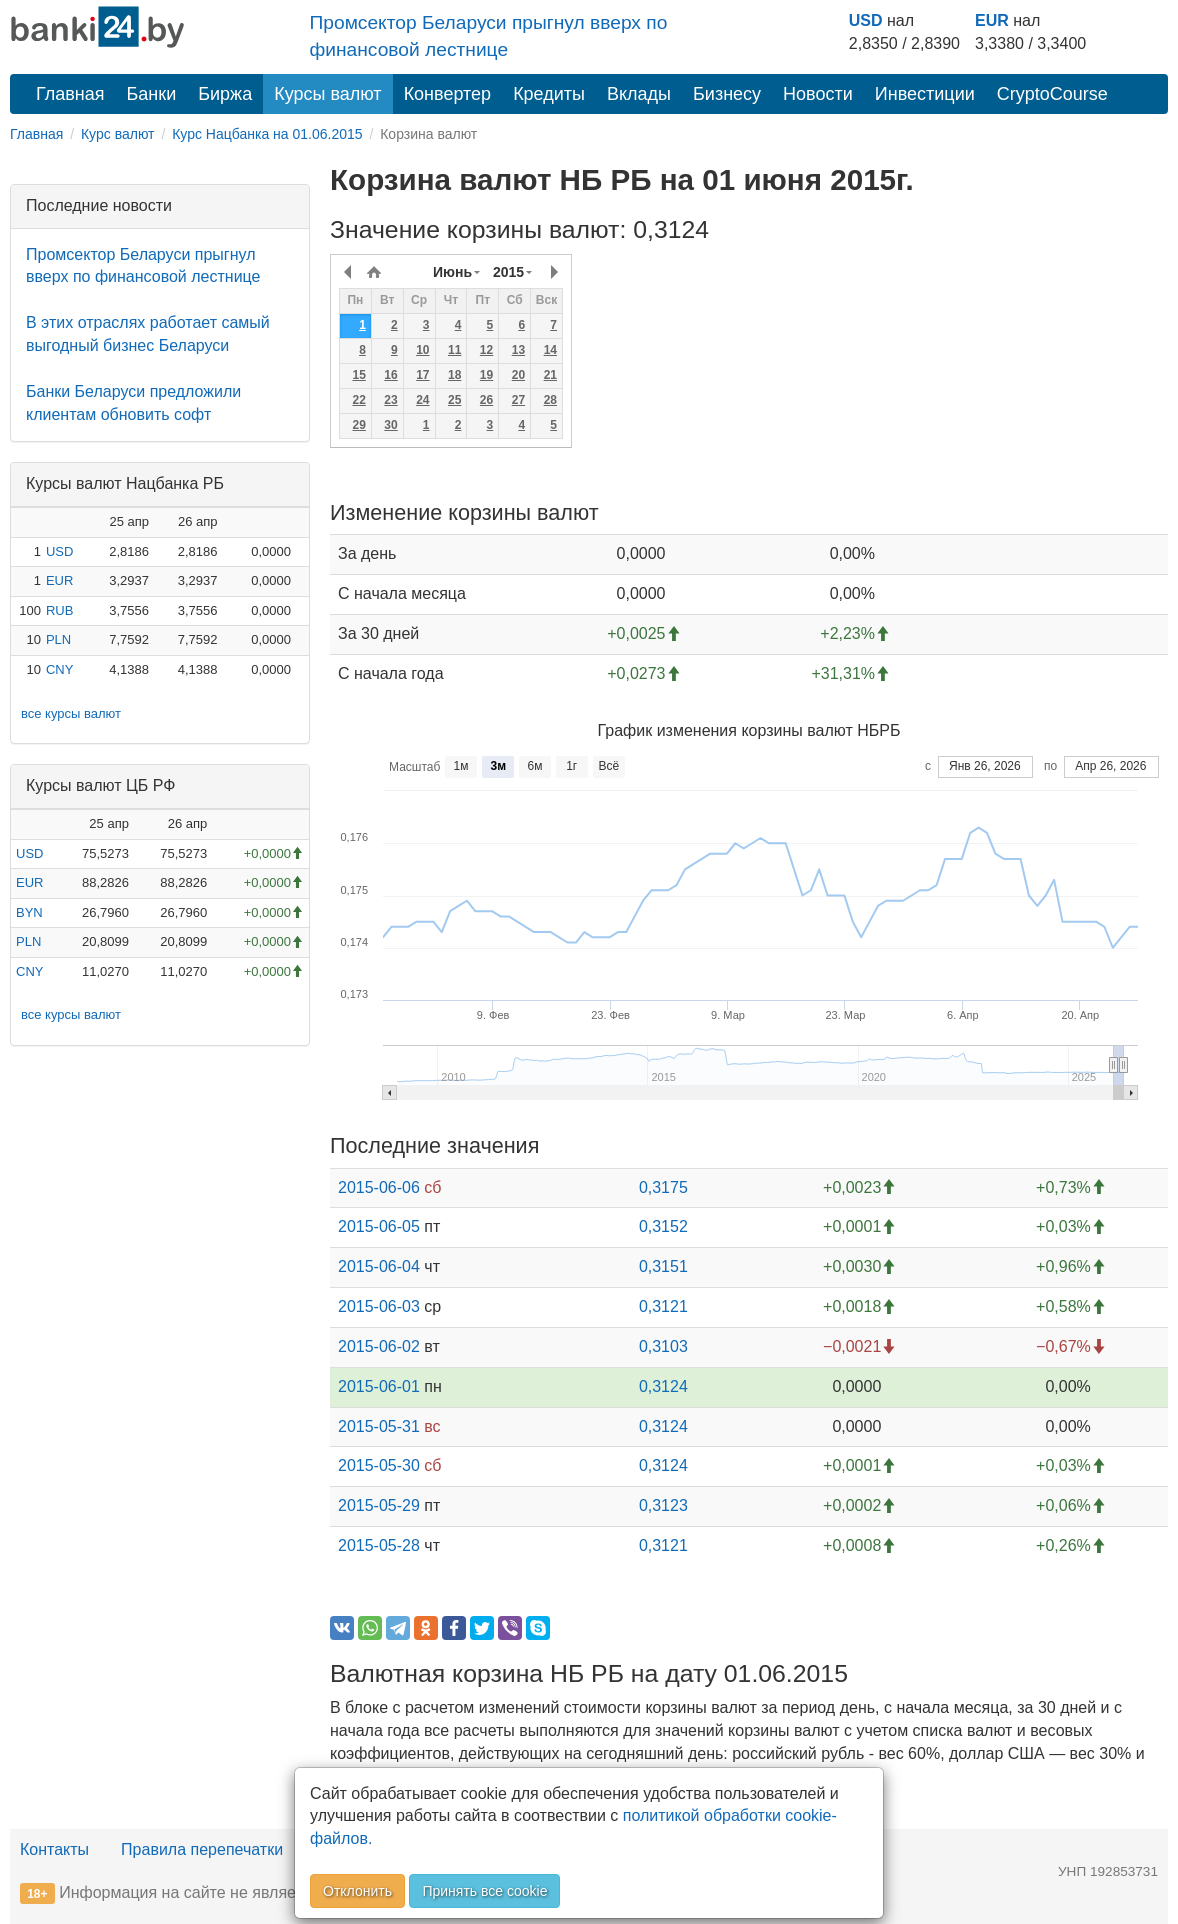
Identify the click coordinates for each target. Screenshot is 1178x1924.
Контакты (54, 1849)
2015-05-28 (379, 1545)
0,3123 (663, 1505)
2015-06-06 (379, 1187)
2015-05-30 (379, 1465)
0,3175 (663, 1187)
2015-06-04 (379, 1266)
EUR (992, 20)
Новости (818, 94)
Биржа (225, 94)
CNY (59, 669)
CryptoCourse (1052, 94)
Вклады (639, 94)
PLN (58, 639)
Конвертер (448, 94)
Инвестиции (925, 94)
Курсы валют (327, 94)
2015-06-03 (379, 1306)
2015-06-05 (379, 1226)
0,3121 (663, 1306)
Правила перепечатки (202, 1849)
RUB (59, 610)
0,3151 (663, 1266)
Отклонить (357, 1891)
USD (866, 20)
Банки (152, 94)
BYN (29, 912)
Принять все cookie (484, 1891)
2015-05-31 (379, 1426)
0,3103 (663, 1346)
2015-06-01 (379, 1386)
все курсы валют (71, 713)
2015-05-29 (379, 1505)
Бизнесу (727, 94)
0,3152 (663, 1226)
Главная (70, 94)
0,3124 (663, 1386)
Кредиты (549, 94)
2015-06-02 (379, 1346)
